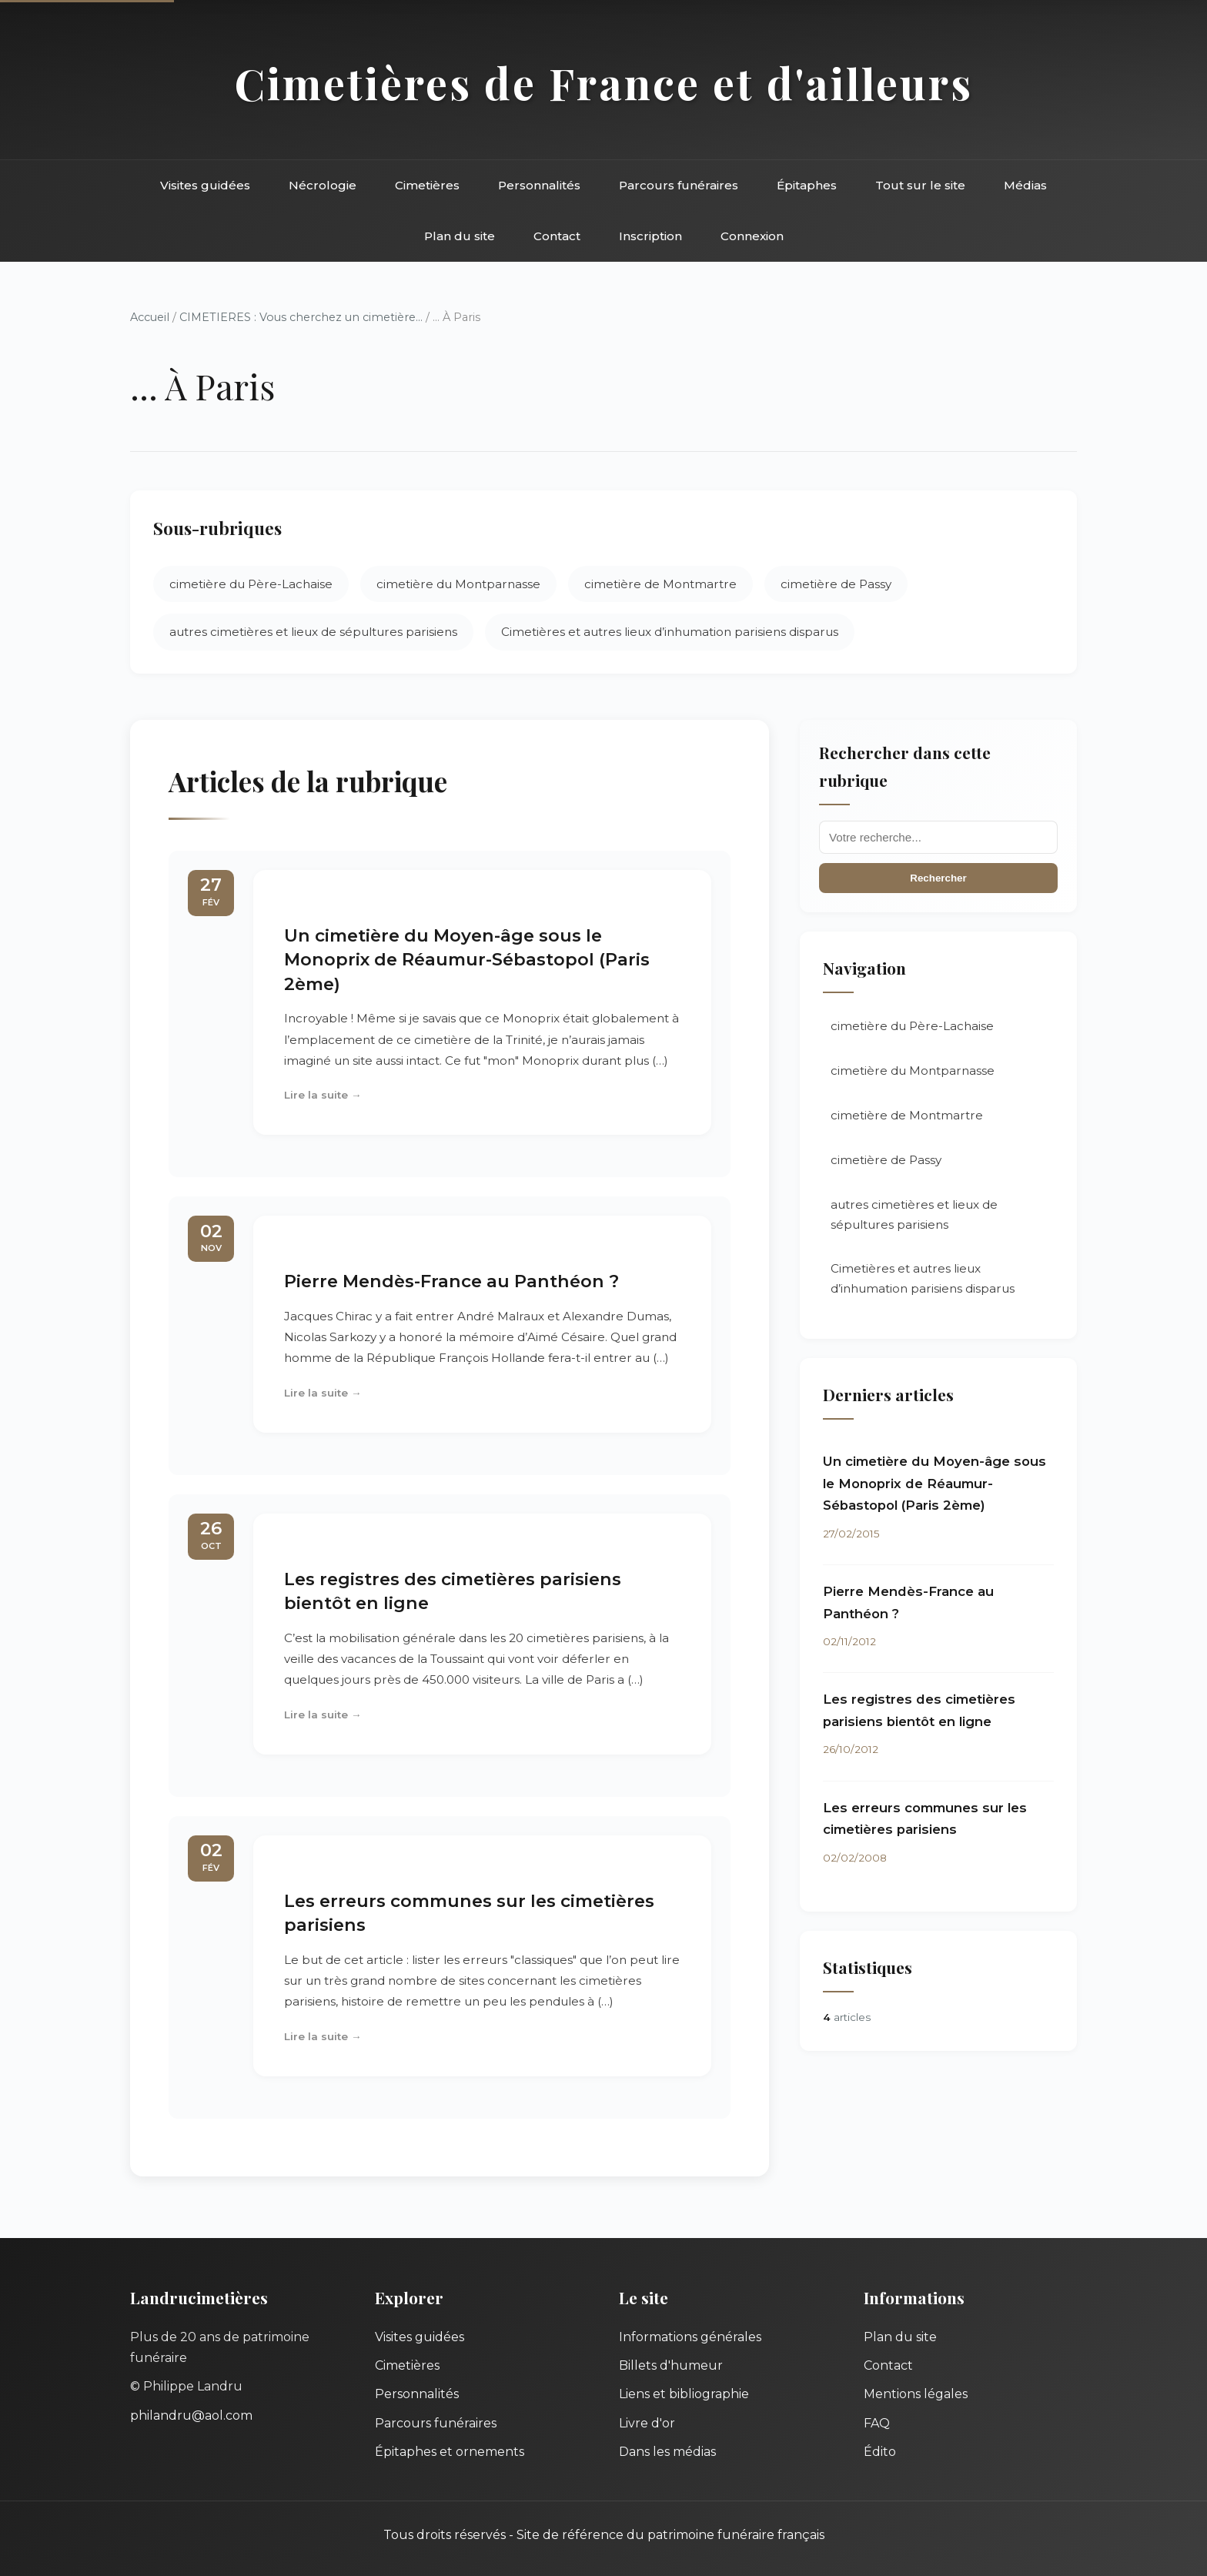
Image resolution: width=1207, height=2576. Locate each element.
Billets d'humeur (671, 2365)
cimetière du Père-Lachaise (251, 584)
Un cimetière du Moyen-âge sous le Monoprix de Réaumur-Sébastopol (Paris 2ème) (467, 960)
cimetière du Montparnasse (458, 584)
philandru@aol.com (191, 2415)
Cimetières (427, 185)
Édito (880, 2451)
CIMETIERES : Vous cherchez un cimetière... (301, 317)
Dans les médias (667, 2451)
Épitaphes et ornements (449, 2451)
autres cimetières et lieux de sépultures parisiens (313, 631)
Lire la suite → (323, 1095)
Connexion (752, 236)
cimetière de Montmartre (660, 584)
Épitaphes (807, 185)
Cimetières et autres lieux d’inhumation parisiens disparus (669, 631)
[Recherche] (938, 837)
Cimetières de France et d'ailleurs (604, 83)
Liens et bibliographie (684, 2394)
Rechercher (938, 878)
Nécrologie (322, 185)
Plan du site (459, 236)
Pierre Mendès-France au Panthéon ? (451, 1281)
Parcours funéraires (678, 185)
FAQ (877, 2423)
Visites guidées (205, 185)
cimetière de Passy (836, 584)
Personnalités (539, 185)
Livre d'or (647, 2423)
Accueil (149, 317)
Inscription (650, 236)
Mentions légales (916, 2394)
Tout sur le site (920, 185)
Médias (1025, 185)
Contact (556, 236)
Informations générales (690, 2337)
